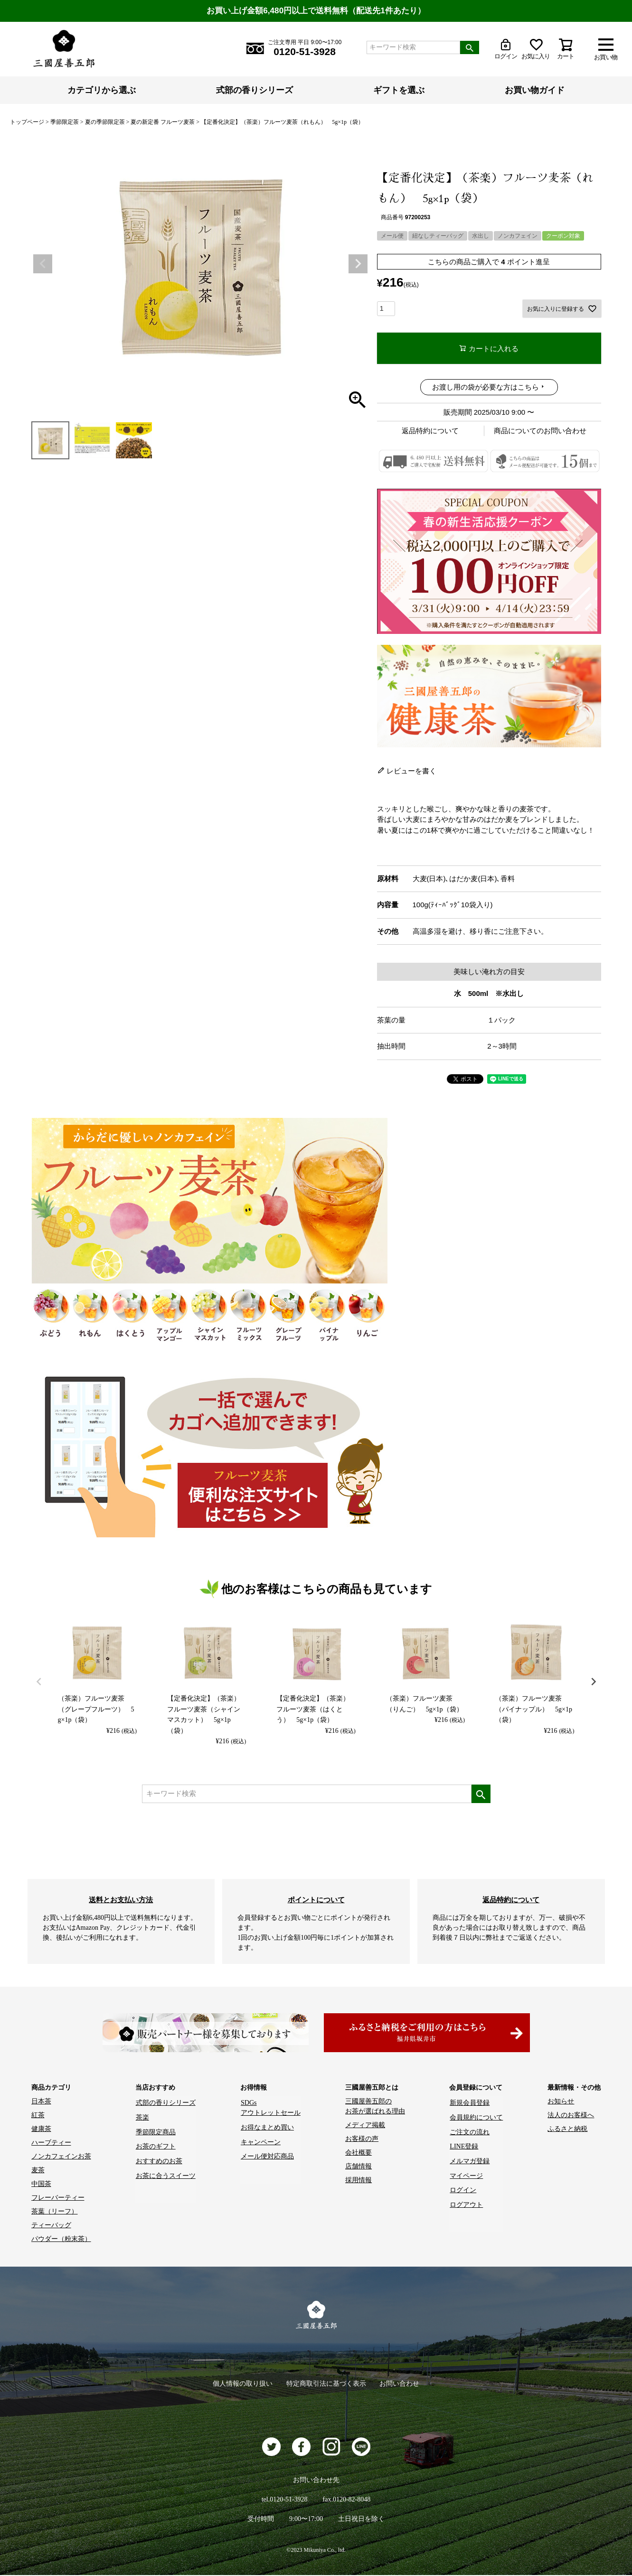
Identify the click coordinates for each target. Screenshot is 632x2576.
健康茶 (41, 2129)
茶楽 (142, 2115)
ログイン (463, 2184)
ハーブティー (51, 2143)
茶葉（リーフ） (54, 2211)
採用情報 (358, 2180)
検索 (469, 47)
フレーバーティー (58, 2198)
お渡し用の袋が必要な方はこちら (485, 387)
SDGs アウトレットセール (270, 2106)
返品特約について (430, 431)
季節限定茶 (64, 122)
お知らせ (560, 2101)
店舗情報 (358, 2166)
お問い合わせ (401, 2384)
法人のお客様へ (570, 2115)
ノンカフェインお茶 (61, 2156)
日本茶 (41, 2101)
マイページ (466, 2170)
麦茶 (38, 2170)
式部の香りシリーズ (254, 90)
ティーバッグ (51, 2225)
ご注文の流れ (470, 2129)
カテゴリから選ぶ (101, 90)
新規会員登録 (470, 2101)
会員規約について (476, 2115)
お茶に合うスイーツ (166, 2170)
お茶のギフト (156, 2143)
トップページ (27, 122)
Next (358, 264)
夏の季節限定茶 (105, 122)
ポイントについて (316, 1900)
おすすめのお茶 (159, 2156)
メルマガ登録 (470, 2156)
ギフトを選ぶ (398, 90)
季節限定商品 (156, 2129)
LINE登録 (464, 2143)
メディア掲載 (365, 2125)
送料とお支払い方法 (121, 1900)
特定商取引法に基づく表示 (326, 2384)
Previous (42, 264)
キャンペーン (260, 2139)
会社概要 (358, 2153)
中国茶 (41, 2184)
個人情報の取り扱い (241, 2384)
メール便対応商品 (266, 2153)
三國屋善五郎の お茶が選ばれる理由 (375, 2106)
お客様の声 (361, 2139)
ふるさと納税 (567, 2129)
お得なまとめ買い (266, 2125)
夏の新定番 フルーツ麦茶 (163, 122)
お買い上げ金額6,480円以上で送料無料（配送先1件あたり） (316, 11)
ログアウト (466, 2198)
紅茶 (38, 2115)
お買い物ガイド (535, 90)
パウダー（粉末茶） (61, 2239)
